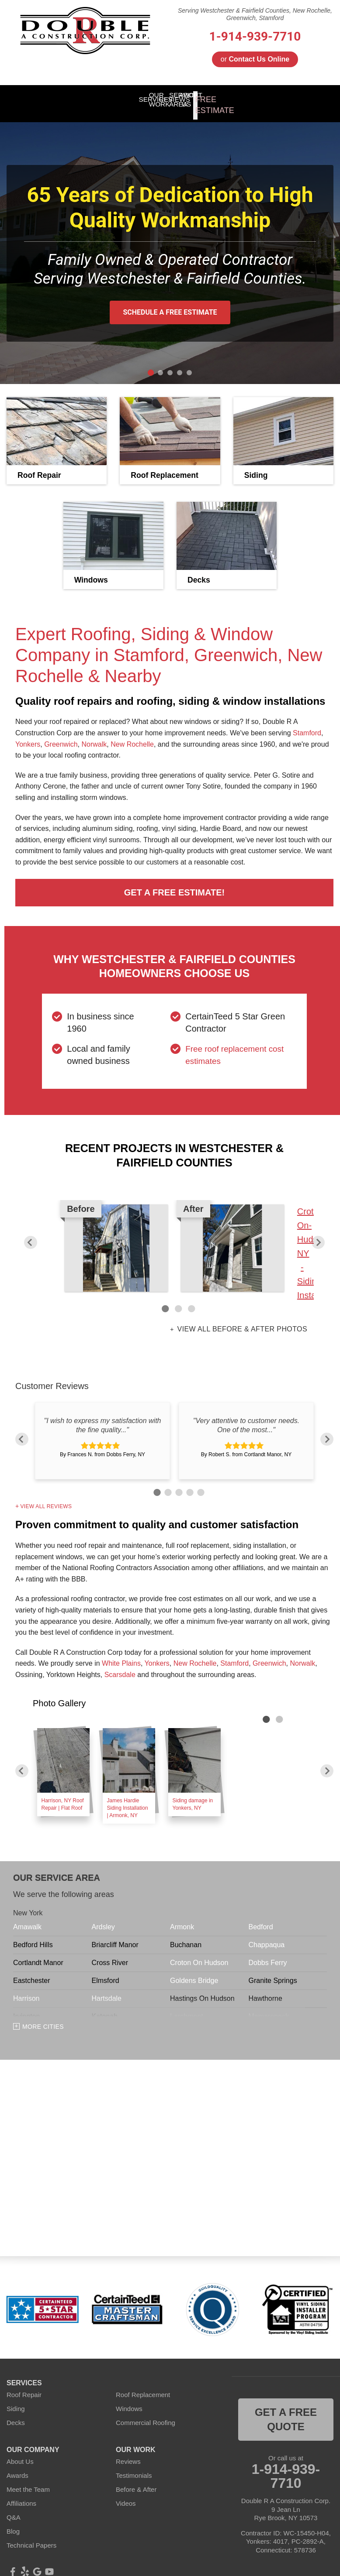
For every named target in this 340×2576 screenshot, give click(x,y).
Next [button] (318, 1233)
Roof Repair (24, 2385)
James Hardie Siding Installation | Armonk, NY (127, 1798)
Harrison (26, 1989)
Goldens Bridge (194, 1971)
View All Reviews (46, 1497)
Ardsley (103, 1917)
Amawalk (27, 1917)
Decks (16, 2413)
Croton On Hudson (199, 1953)
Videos (126, 2493)
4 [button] (188, 1482)
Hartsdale (106, 1989)
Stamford (307, 724)
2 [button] (178, 1299)
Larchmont (186, 2007)
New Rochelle (132, 735)
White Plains (121, 1654)
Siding (16, 2399)
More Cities (43, 2017)
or (255, 59)
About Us (20, 2452)
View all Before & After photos (241, 1320)
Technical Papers (31, 2535)
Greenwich (60, 735)
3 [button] (191, 1299)
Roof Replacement (143, 2385)
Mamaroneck (269, 2007)
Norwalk (94, 735)
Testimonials (134, 2466)
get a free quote (286, 2410)
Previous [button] (30, 1233)
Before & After (136, 2479)
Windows (129, 2399)
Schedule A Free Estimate (170, 303)
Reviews (128, 2452)
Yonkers (27, 735)
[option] (174, 1244)
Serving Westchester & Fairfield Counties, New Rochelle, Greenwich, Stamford (255, 14)
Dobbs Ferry (268, 1953)
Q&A (14, 2507)
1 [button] (165, 1299)
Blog (13, 2521)
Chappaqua (267, 1935)
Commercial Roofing (145, 2413)
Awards (17, 2466)
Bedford (261, 1917)
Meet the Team (28, 2479)
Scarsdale (119, 1665)
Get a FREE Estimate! (174, 883)
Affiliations (21, 2493)
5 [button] (199, 1482)
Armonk (182, 1917)
